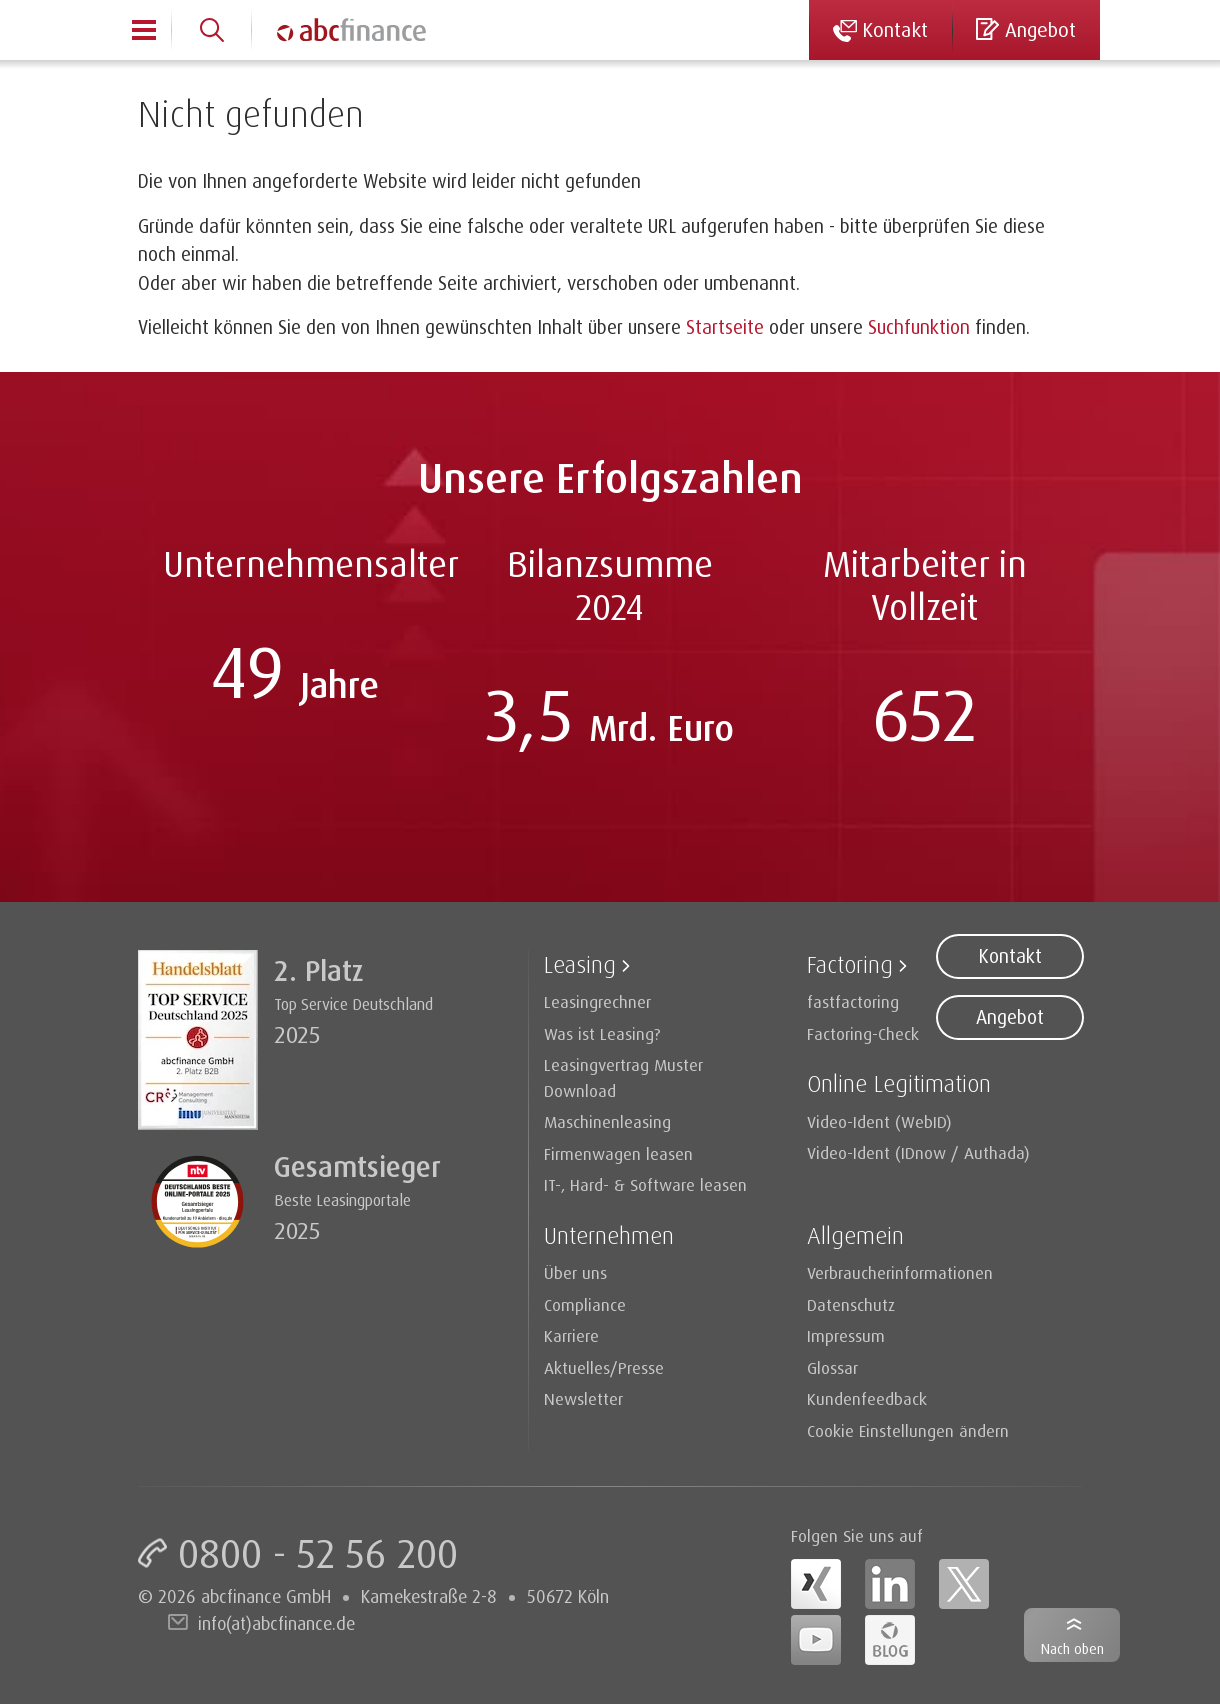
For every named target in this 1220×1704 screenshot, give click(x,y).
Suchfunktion (919, 327)
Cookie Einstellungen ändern (908, 1430)
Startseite (725, 327)
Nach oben (1072, 1648)
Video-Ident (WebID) (879, 1121)
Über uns (575, 1272)
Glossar (832, 1367)
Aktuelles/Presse (604, 1367)
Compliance (585, 1304)
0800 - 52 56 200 (318, 1553)
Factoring (850, 964)
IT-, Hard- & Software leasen (645, 1184)
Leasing (580, 964)
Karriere (571, 1335)
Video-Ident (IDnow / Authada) (918, 1152)
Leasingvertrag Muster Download (623, 1077)
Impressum (846, 1335)
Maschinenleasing (607, 1121)
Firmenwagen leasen (618, 1153)
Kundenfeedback (867, 1398)
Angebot (1010, 1017)
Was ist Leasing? (602, 1033)
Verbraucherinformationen (900, 1272)
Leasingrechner (597, 1001)
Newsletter (583, 1398)
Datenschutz (851, 1304)
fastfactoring (853, 1001)
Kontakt (1010, 956)
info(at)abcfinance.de (276, 1623)
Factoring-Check (863, 1033)
